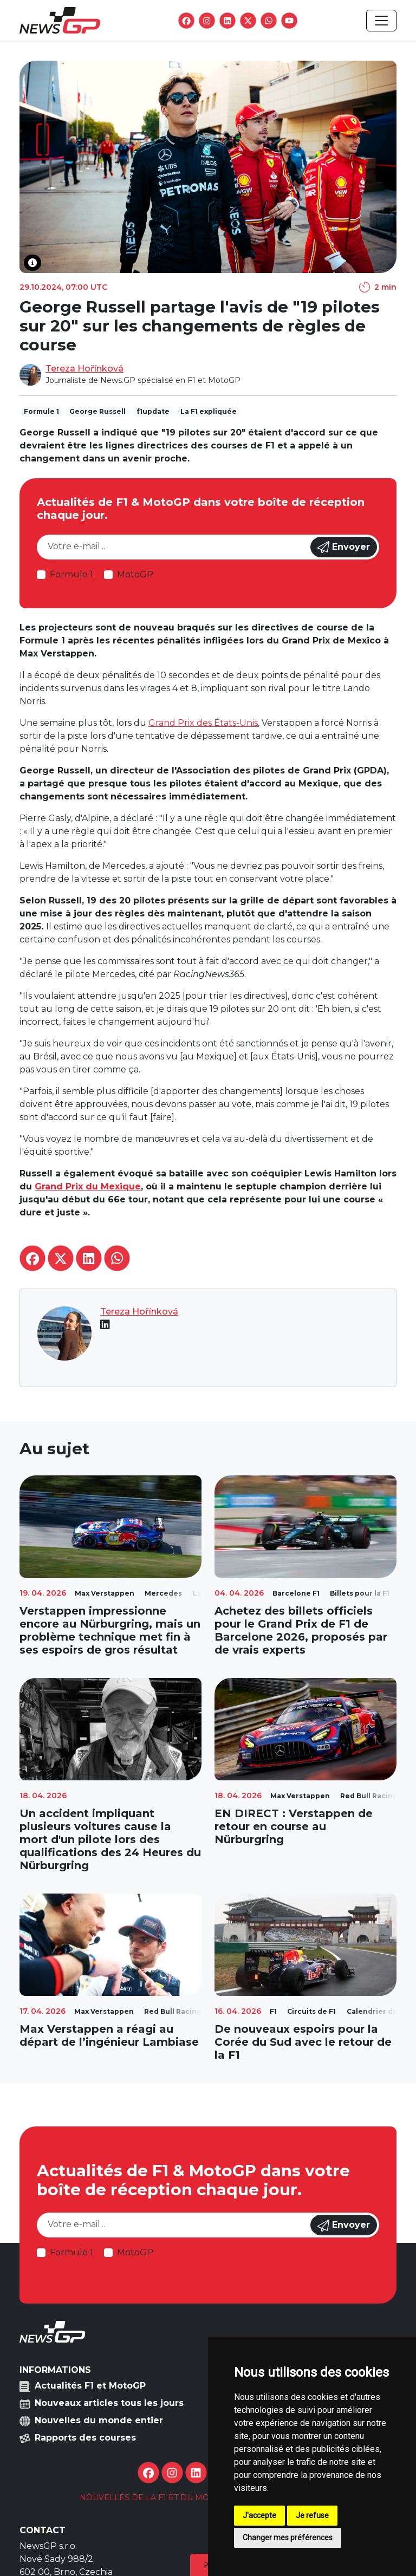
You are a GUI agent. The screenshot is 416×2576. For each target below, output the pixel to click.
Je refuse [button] (312, 2515)
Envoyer (343, 547)
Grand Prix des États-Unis (203, 723)
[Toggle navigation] (381, 20)
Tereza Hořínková (84, 368)
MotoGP (135, 574)
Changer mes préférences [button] (288, 2537)
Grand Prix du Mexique (88, 1186)
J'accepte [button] (259, 2515)
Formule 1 (71, 574)
